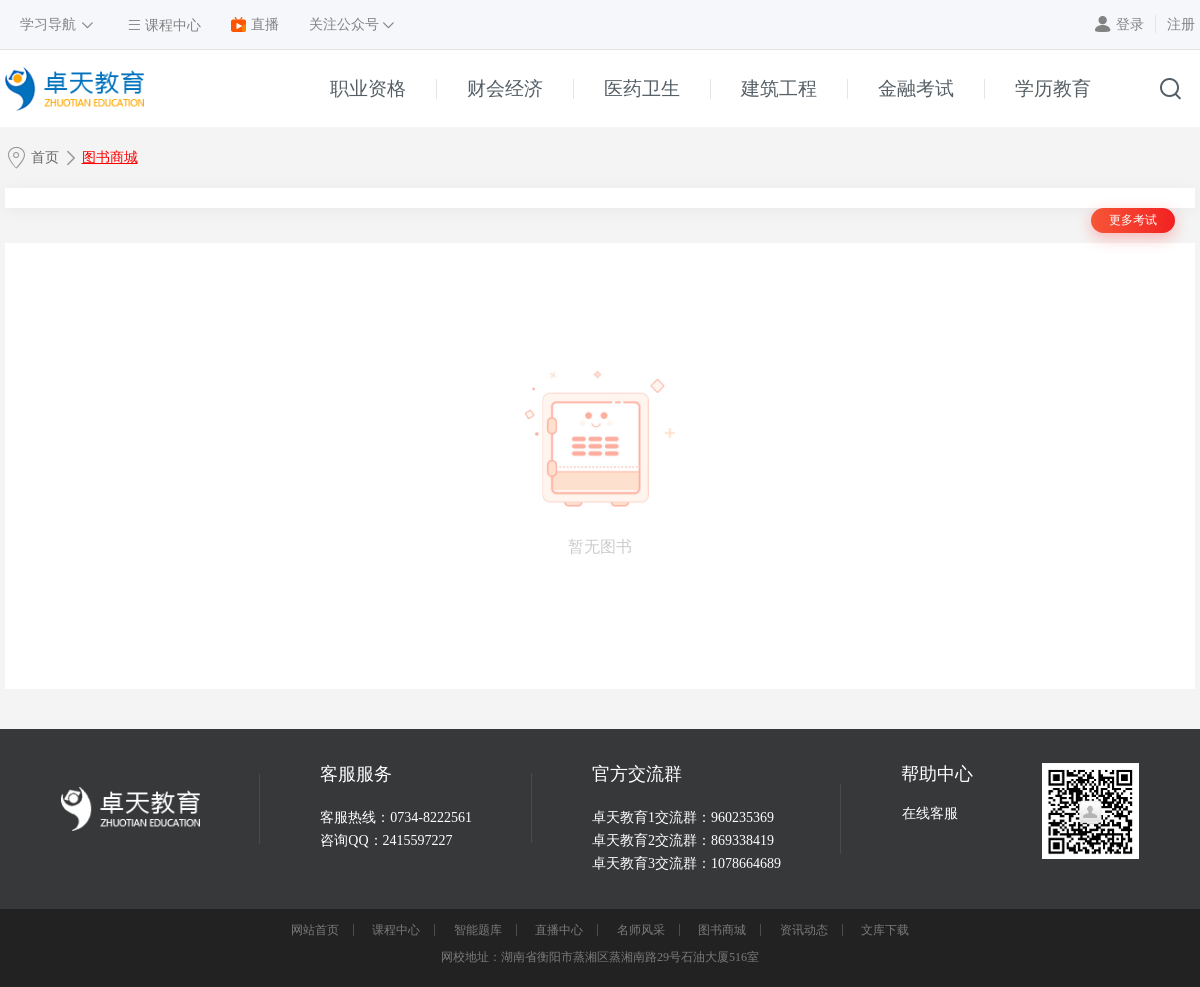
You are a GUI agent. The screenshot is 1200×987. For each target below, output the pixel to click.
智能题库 (478, 930)
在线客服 (930, 813)
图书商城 (110, 157)
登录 (1130, 24)
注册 (1181, 24)
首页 (45, 157)
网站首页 (315, 930)
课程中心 (396, 930)
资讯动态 (804, 930)
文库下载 (885, 930)
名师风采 (641, 930)
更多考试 (1133, 220)
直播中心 (559, 930)
